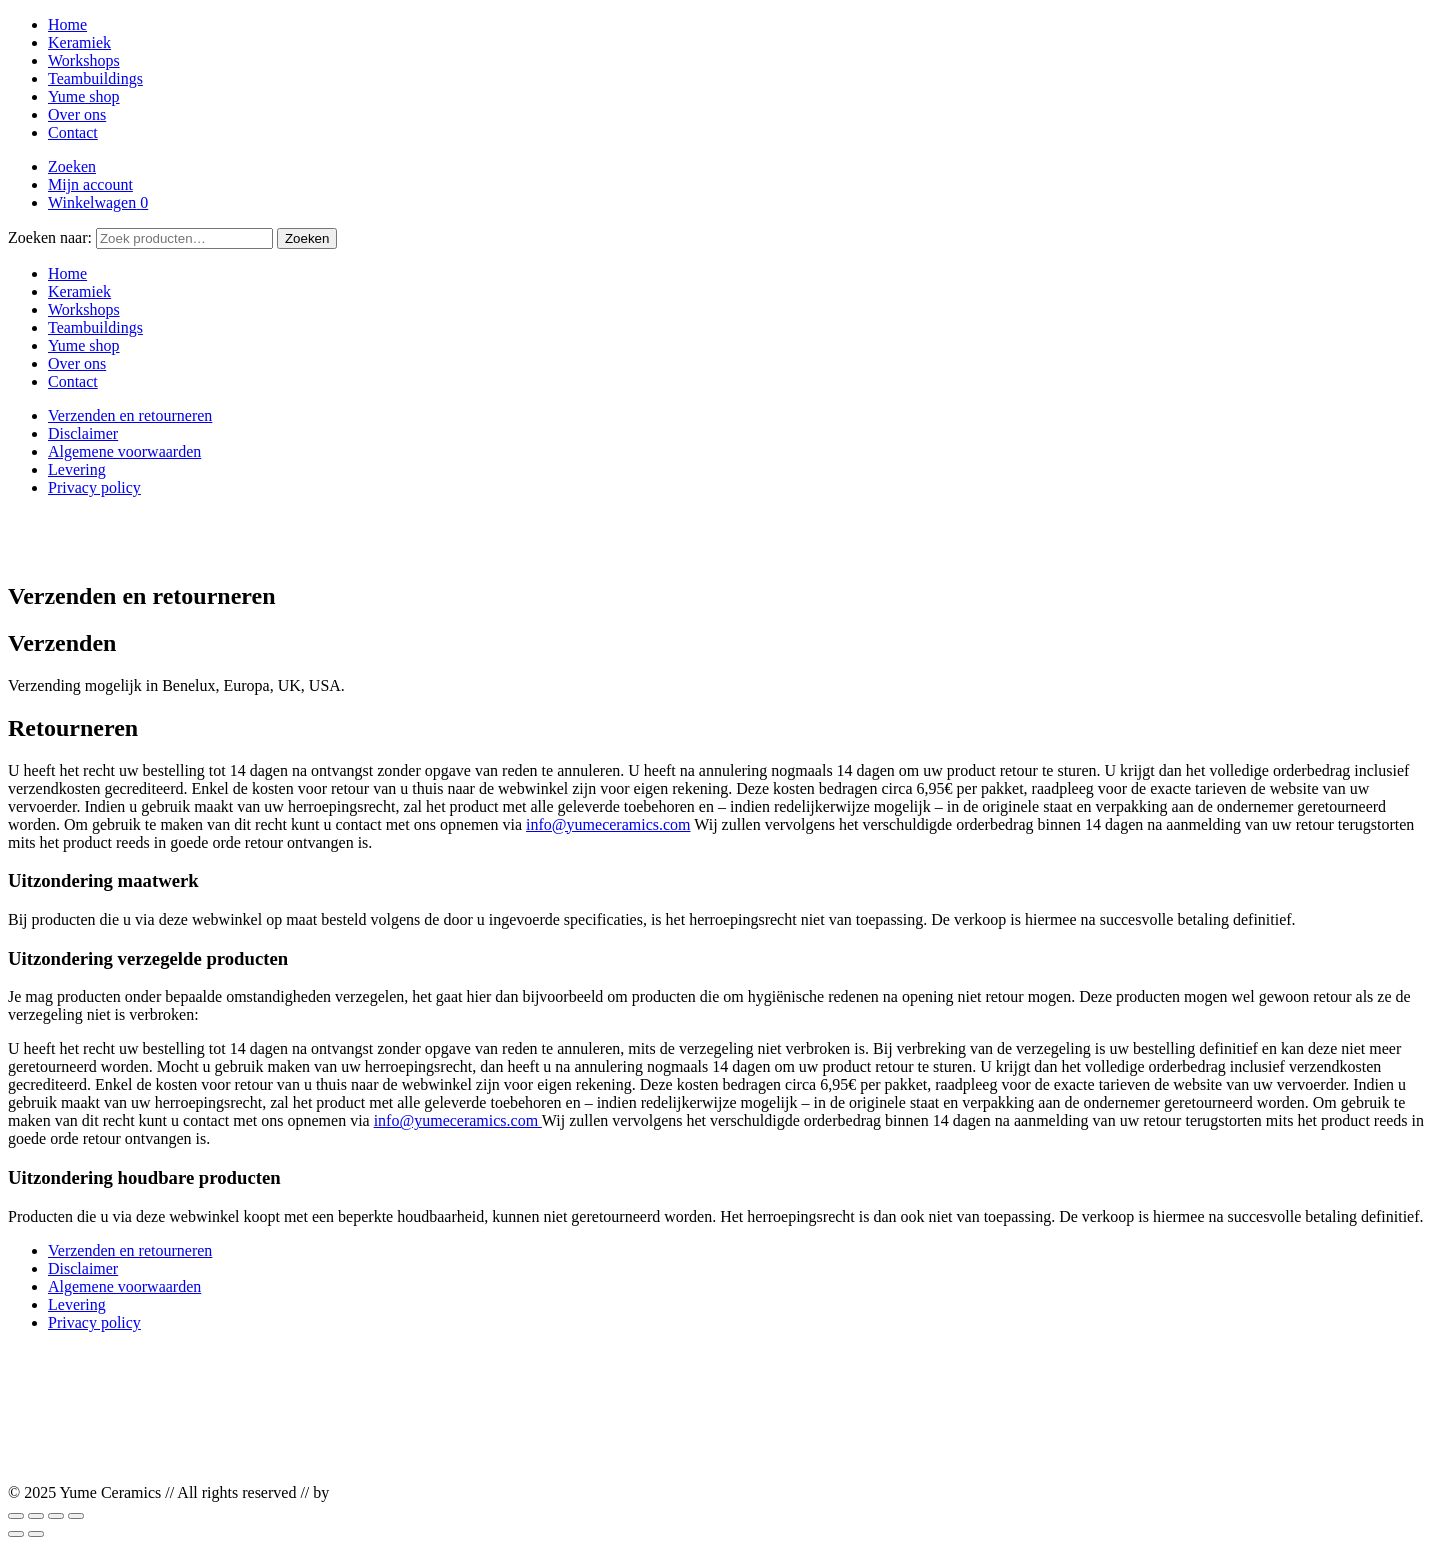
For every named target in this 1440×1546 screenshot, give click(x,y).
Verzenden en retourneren (130, 415)
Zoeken (72, 166)
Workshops (84, 60)
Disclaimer (83, 433)
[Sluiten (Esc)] (76, 1516)
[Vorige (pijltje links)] (16, 1534)
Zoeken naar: (50, 237)
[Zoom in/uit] (16, 1516)
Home (67, 24)
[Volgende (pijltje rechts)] (36, 1534)
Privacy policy (94, 487)
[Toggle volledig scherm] (36, 1516)
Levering (77, 469)
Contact (73, 132)
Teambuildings (95, 78)
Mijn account (90, 184)
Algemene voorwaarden (124, 451)
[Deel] (56, 1516)
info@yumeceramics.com (608, 824)
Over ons (77, 114)
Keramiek (79, 42)
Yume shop (84, 96)
